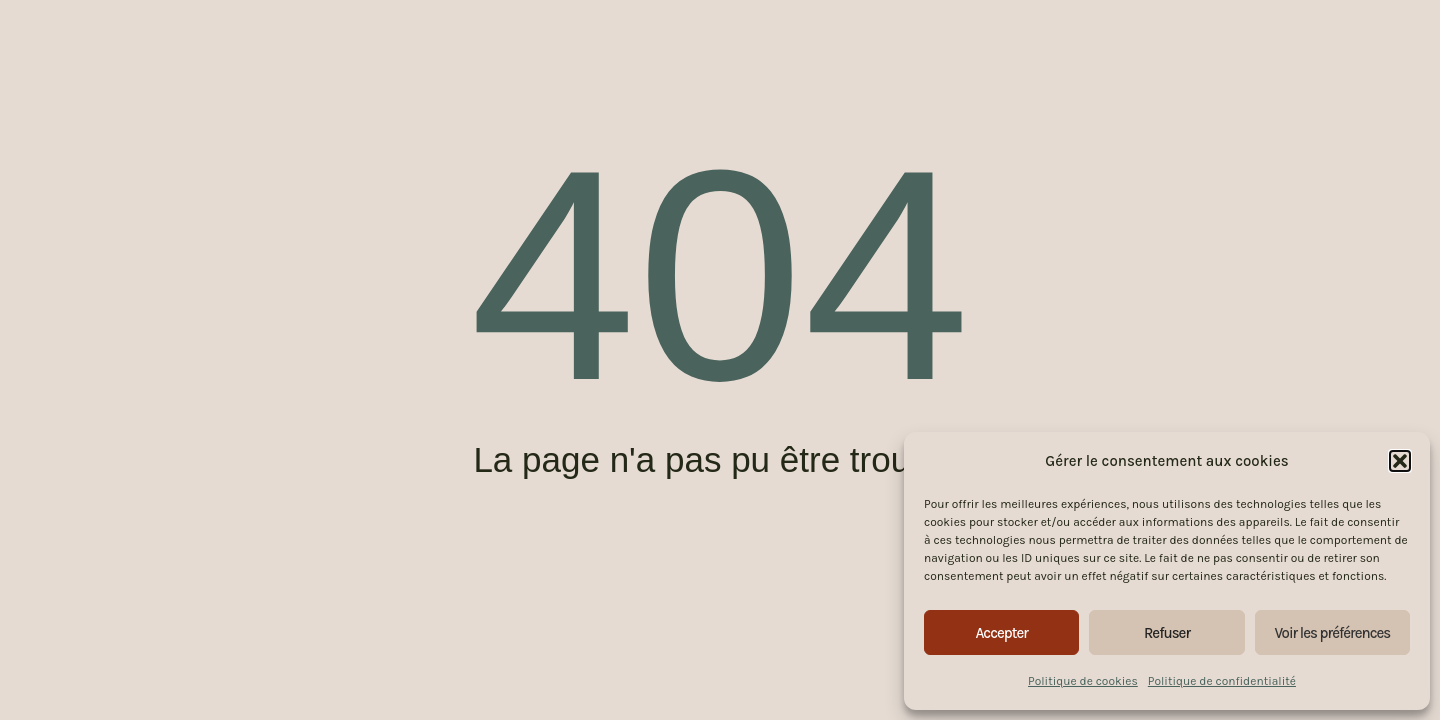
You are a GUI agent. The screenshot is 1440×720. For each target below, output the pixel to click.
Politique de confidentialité (1222, 681)
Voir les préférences (1332, 633)
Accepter (1001, 633)
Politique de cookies (1083, 681)
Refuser (1167, 633)
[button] (1400, 461)
